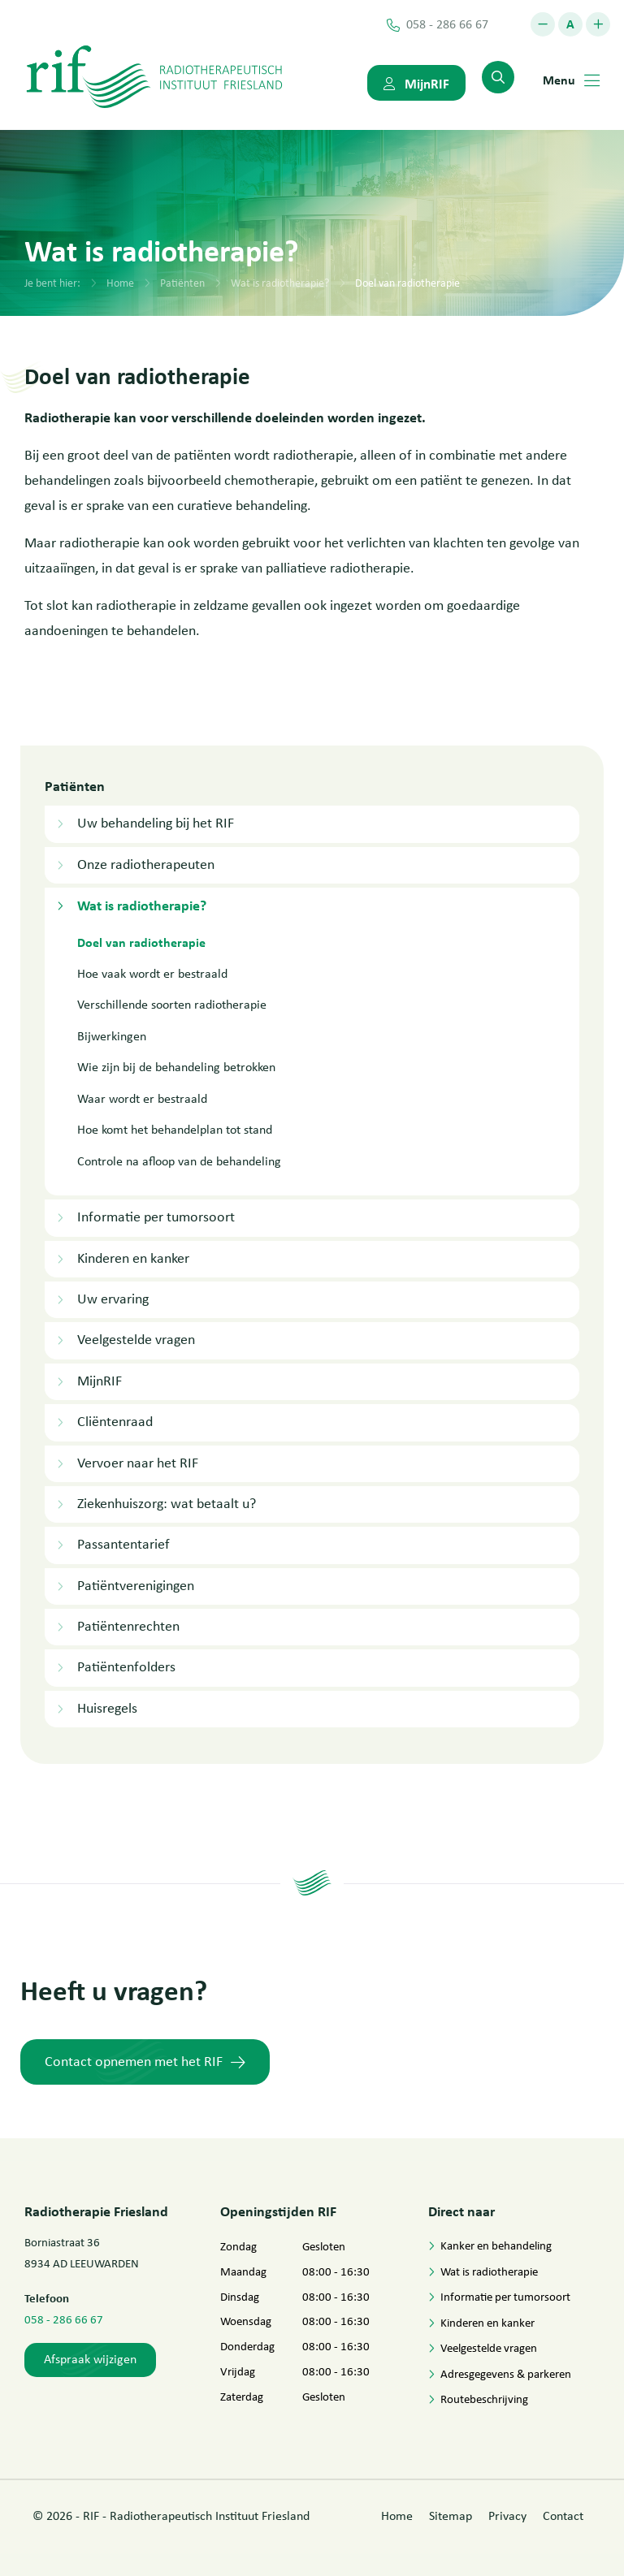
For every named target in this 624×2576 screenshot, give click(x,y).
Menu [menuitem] (571, 80)
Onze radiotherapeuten (145, 864)
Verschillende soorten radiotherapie (171, 1004)
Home (120, 282)
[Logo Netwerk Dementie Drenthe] (154, 76)
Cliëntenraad (115, 1421)
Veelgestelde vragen (136, 1339)
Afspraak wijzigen (90, 2358)
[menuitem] (498, 77)
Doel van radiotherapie (407, 282)
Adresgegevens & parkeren (505, 2373)
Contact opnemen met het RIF (145, 2061)
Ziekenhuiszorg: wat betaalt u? (166, 1503)
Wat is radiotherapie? (280, 282)
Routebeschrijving (484, 2398)
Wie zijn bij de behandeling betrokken (176, 1066)
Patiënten (182, 282)
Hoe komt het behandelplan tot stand (174, 1129)
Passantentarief (123, 1544)
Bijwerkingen (111, 1035)
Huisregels (107, 1708)
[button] (543, 24)
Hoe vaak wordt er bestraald (152, 973)
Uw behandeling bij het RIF (155, 822)
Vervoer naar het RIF (137, 1462)
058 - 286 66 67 (63, 2318)
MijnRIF (99, 1380)
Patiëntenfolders (126, 1666)
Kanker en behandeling (496, 2245)
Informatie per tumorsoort (156, 1216)
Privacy (507, 2515)
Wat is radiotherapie (489, 2271)
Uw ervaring (113, 1298)
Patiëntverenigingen (135, 1585)
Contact (563, 2515)
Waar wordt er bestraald (142, 1098)
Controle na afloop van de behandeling (179, 1160)
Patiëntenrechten (128, 1626)
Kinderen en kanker (133, 1258)
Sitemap (450, 2515)
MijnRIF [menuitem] (416, 83)
